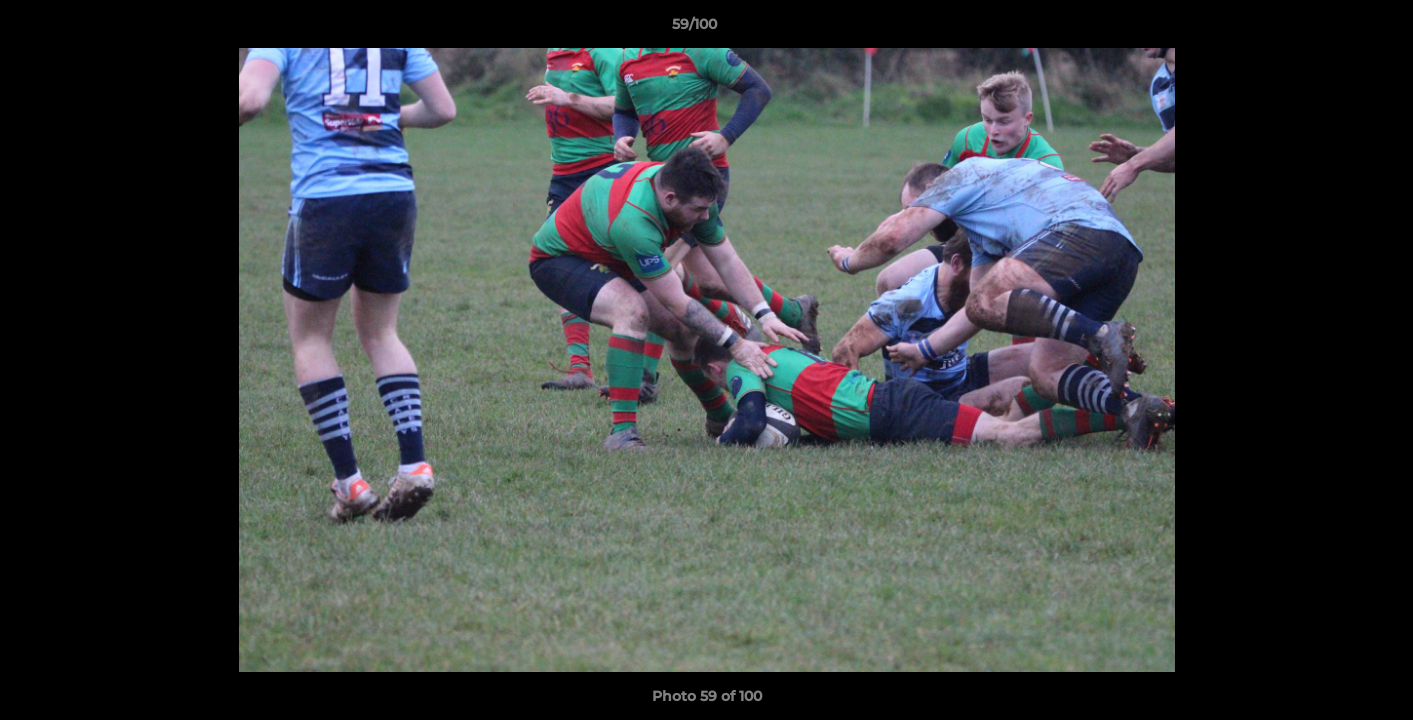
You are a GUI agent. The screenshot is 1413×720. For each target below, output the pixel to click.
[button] (1329, 29)
